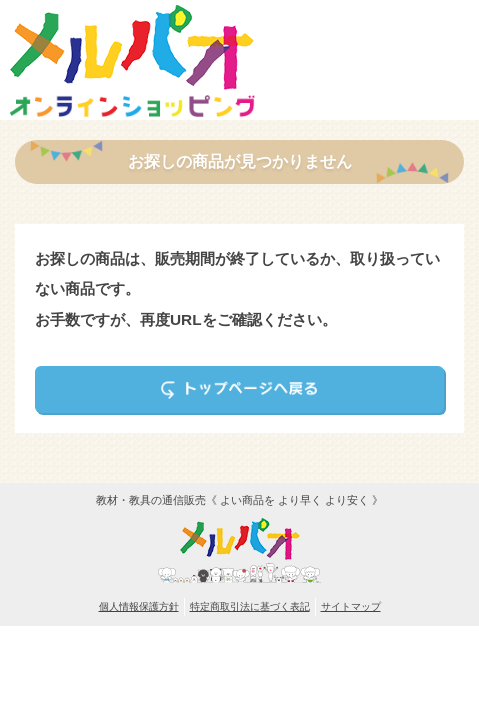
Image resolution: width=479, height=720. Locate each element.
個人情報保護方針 (139, 606)
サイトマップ (351, 606)
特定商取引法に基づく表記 (250, 606)
